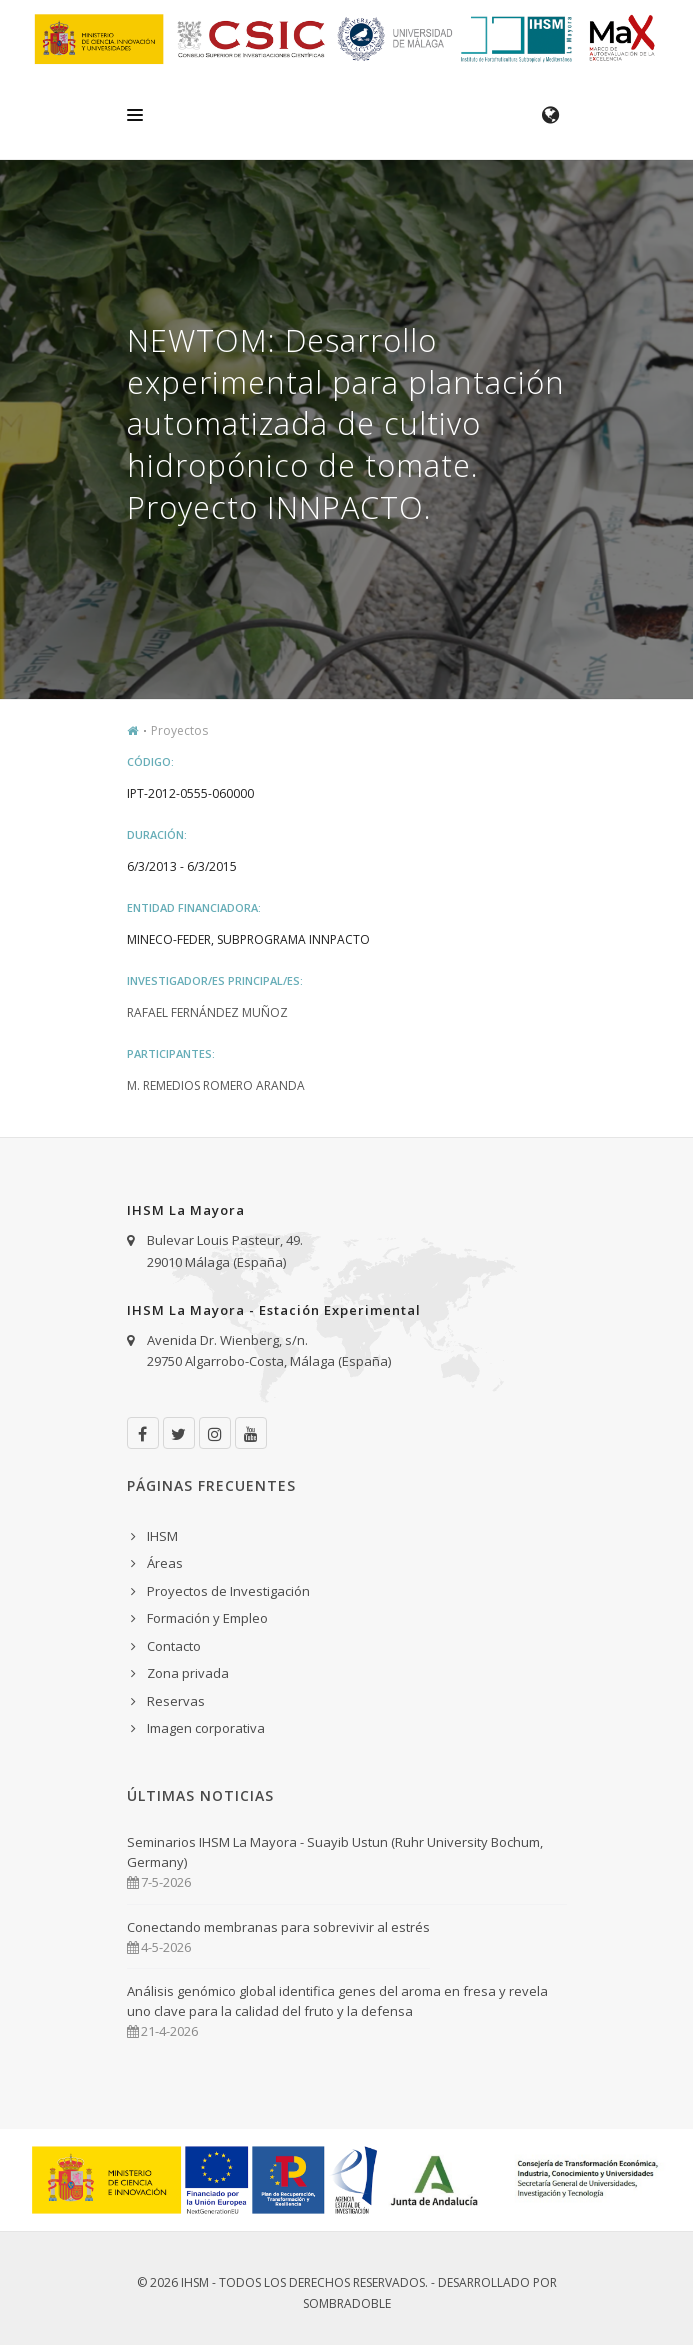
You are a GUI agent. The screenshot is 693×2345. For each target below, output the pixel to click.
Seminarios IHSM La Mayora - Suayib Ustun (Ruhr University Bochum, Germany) (335, 1852)
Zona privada (188, 1673)
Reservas (176, 1701)
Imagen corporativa (206, 1728)
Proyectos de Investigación (228, 1591)
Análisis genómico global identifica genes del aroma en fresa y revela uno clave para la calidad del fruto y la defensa (337, 2001)
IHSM (162, 1536)
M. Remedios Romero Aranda (216, 1085)
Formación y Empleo (207, 1618)
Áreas (165, 1563)
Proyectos (179, 730)
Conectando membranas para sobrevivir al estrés (278, 1927)
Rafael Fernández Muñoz (207, 1012)
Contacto (174, 1646)
